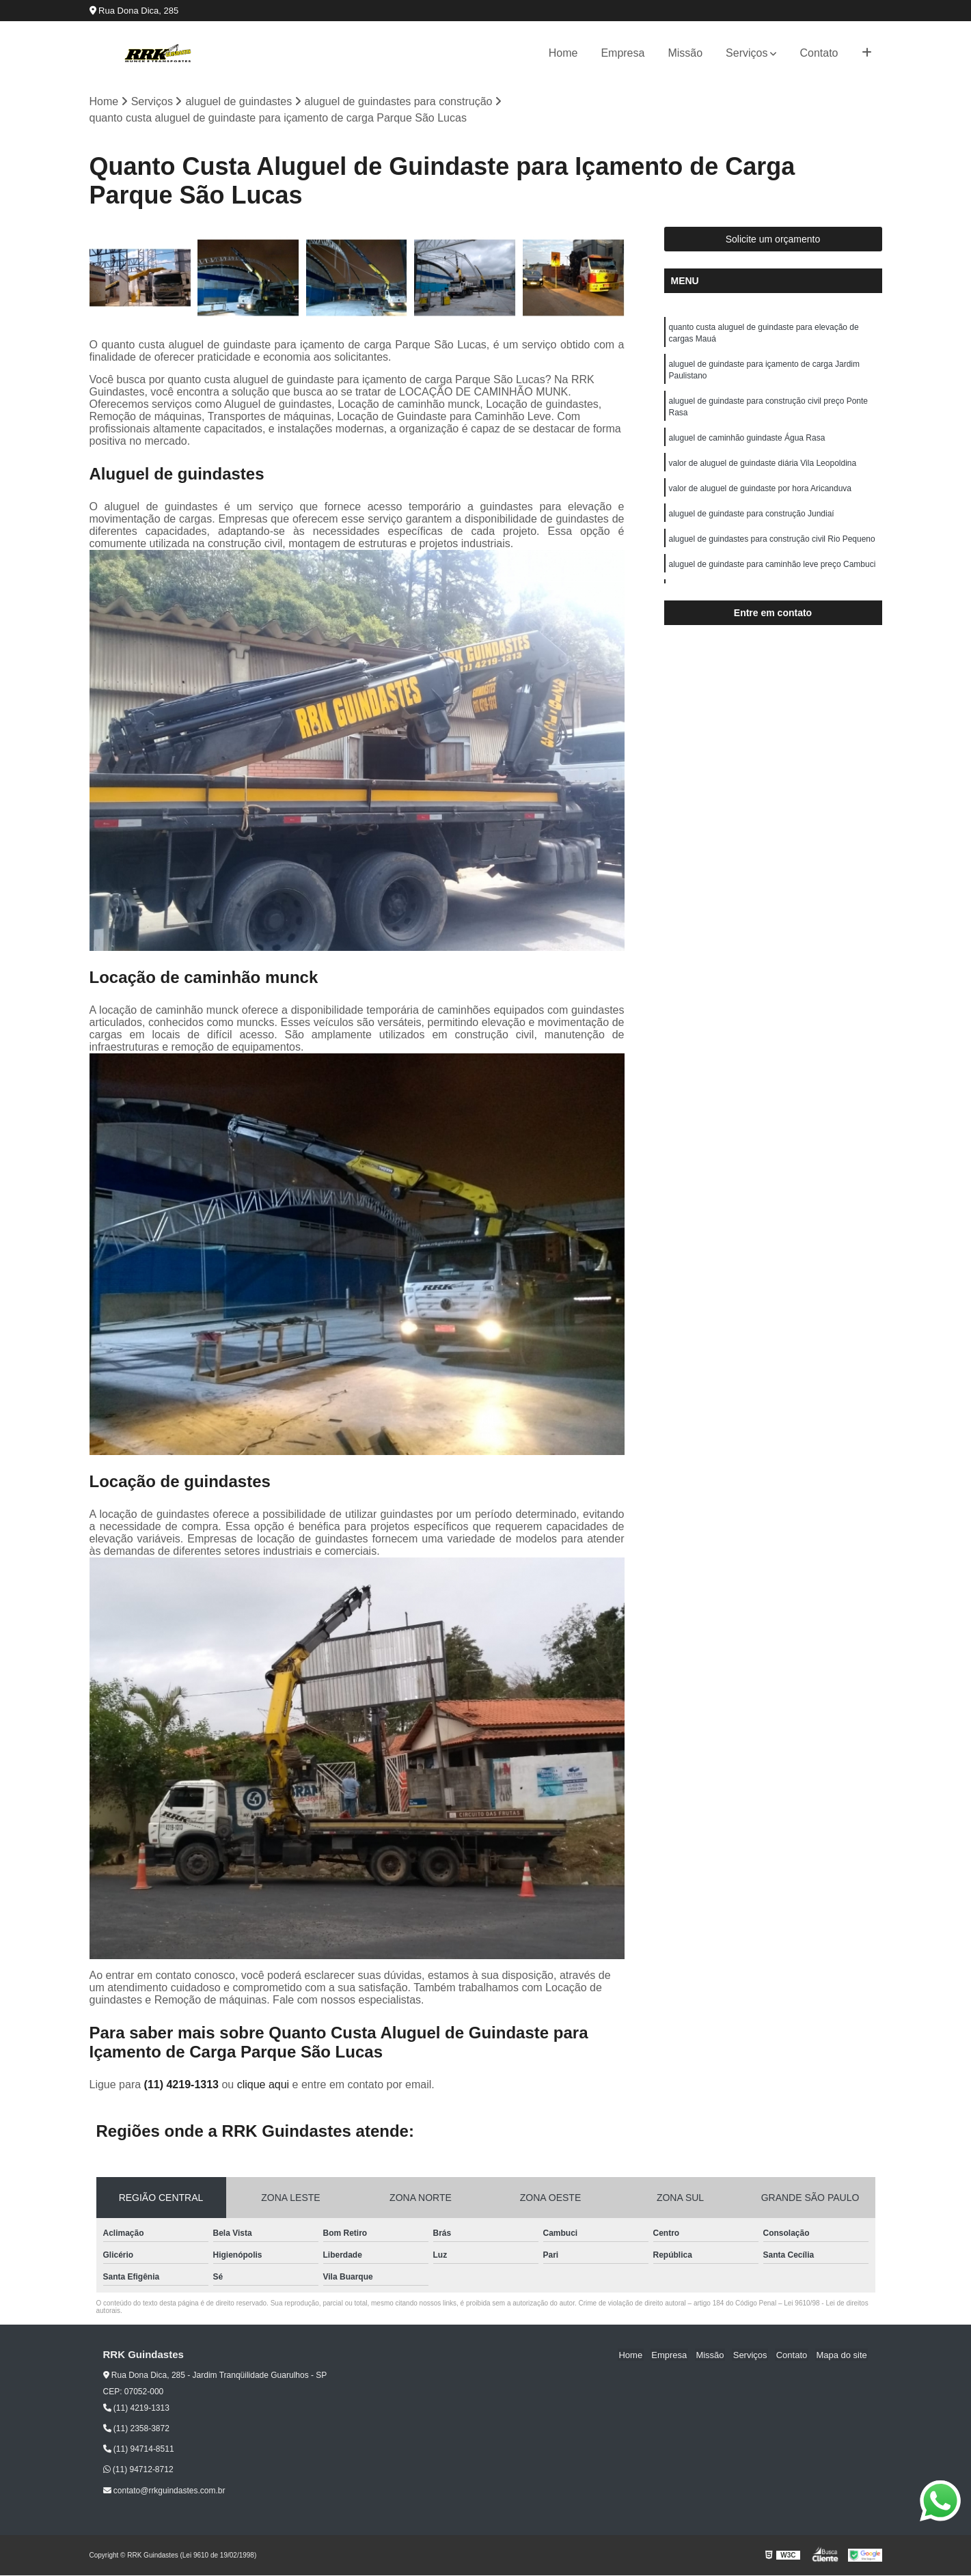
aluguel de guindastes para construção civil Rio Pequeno (772, 546)
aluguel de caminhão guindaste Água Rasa (747, 442)
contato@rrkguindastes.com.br (164, 2490)
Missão (685, 53)
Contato (818, 53)
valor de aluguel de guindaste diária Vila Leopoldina (763, 468)
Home (563, 53)
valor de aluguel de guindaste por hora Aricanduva (760, 494)
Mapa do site (842, 2356)
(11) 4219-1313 (183, 2085)
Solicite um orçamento (773, 239)
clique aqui (263, 2085)
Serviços (746, 53)
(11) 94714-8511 (138, 2449)
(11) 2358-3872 (136, 2429)
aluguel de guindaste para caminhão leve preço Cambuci (772, 572)
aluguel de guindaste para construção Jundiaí (751, 520)
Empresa (622, 53)
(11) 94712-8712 (138, 2470)
